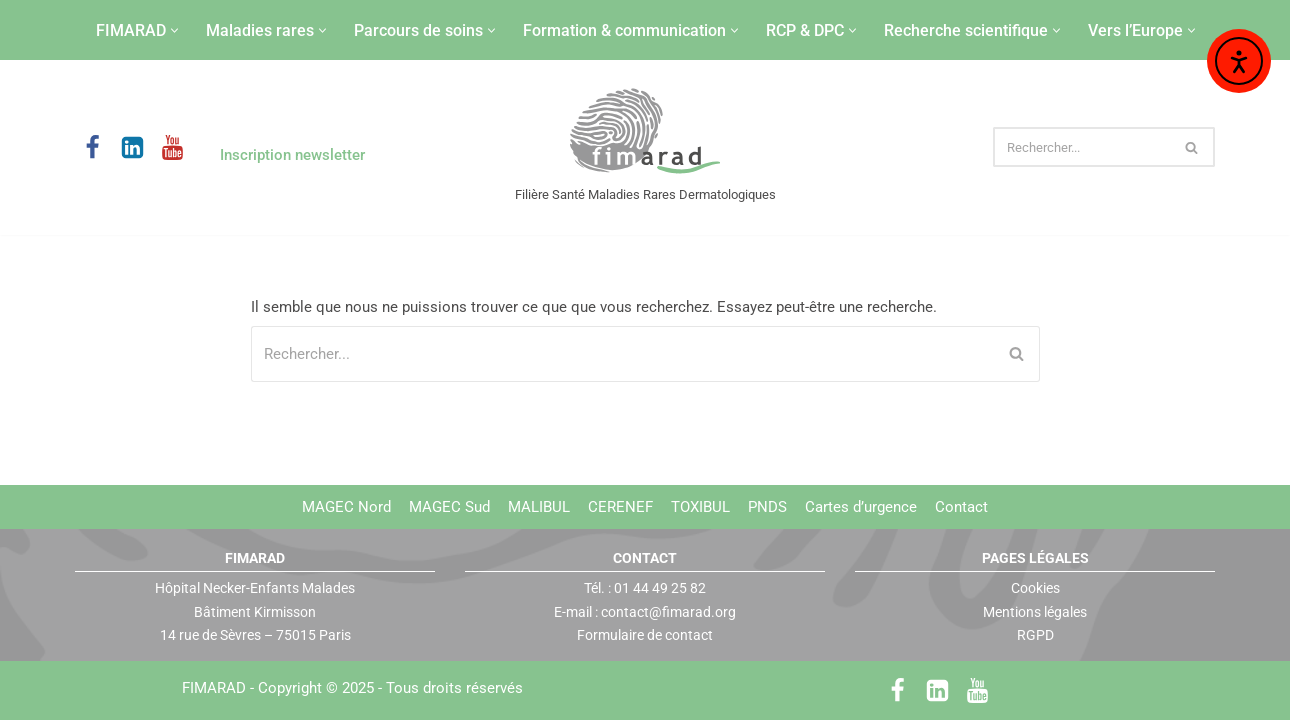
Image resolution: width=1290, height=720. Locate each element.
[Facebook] (92, 147)
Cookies (1035, 588)
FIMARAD (214, 688)
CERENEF (620, 507)
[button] (174, 30)
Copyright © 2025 (390, 688)
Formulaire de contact (645, 635)
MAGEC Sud (449, 507)
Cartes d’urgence (861, 507)
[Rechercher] (1081, 147)
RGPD (1035, 635)
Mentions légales (1035, 611)
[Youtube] (172, 147)
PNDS (767, 507)
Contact (961, 507)
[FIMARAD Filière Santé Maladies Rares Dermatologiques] (645, 132)
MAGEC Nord (346, 507)
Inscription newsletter (292, 155)
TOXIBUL (700, 507)
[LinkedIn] (132, 147)
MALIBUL (539, 507)
